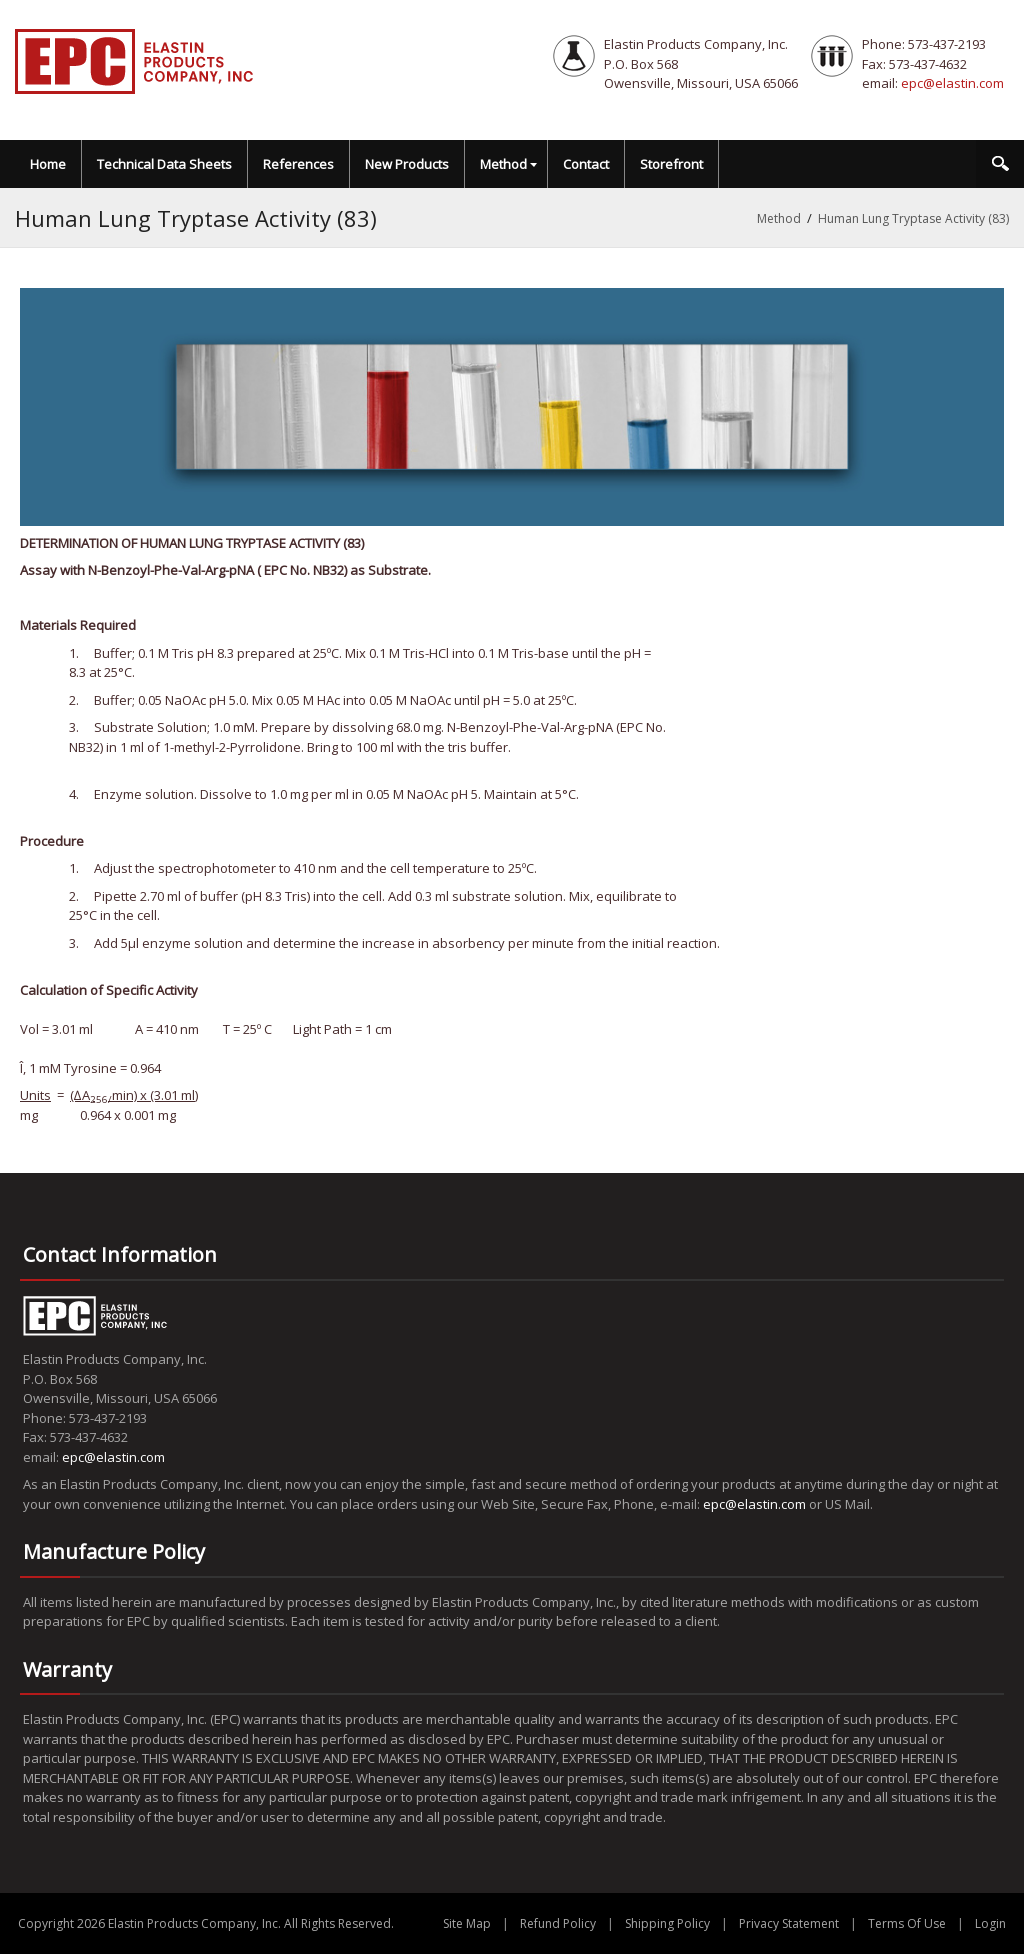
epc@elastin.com (952, 83)
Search (1000, 164)
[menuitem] (506, 164)
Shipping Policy (667, 1923)
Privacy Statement (789, 1923)
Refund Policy (558, 1923)
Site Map (467, 1923)
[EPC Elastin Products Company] (135, 60)
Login (990, 1923)
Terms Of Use (907, 1923)
